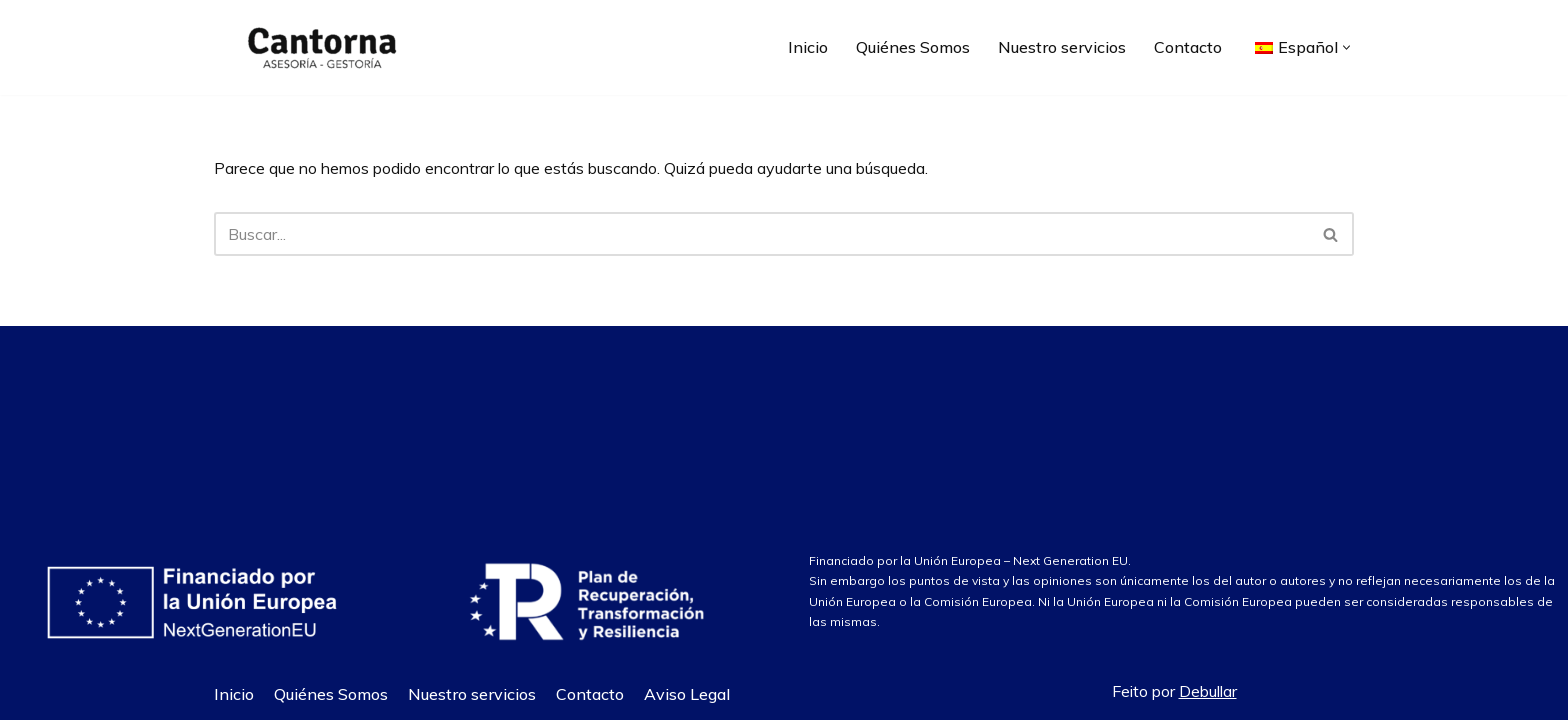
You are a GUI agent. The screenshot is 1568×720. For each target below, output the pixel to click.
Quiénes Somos (913, 47)
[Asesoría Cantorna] (319, 47)
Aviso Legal (687, 694)
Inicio (808, 47)
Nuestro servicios (1062, 47)
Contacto (1188, 47)
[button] (1346, 47)
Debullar (1208, 691)
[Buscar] (761, 234)
